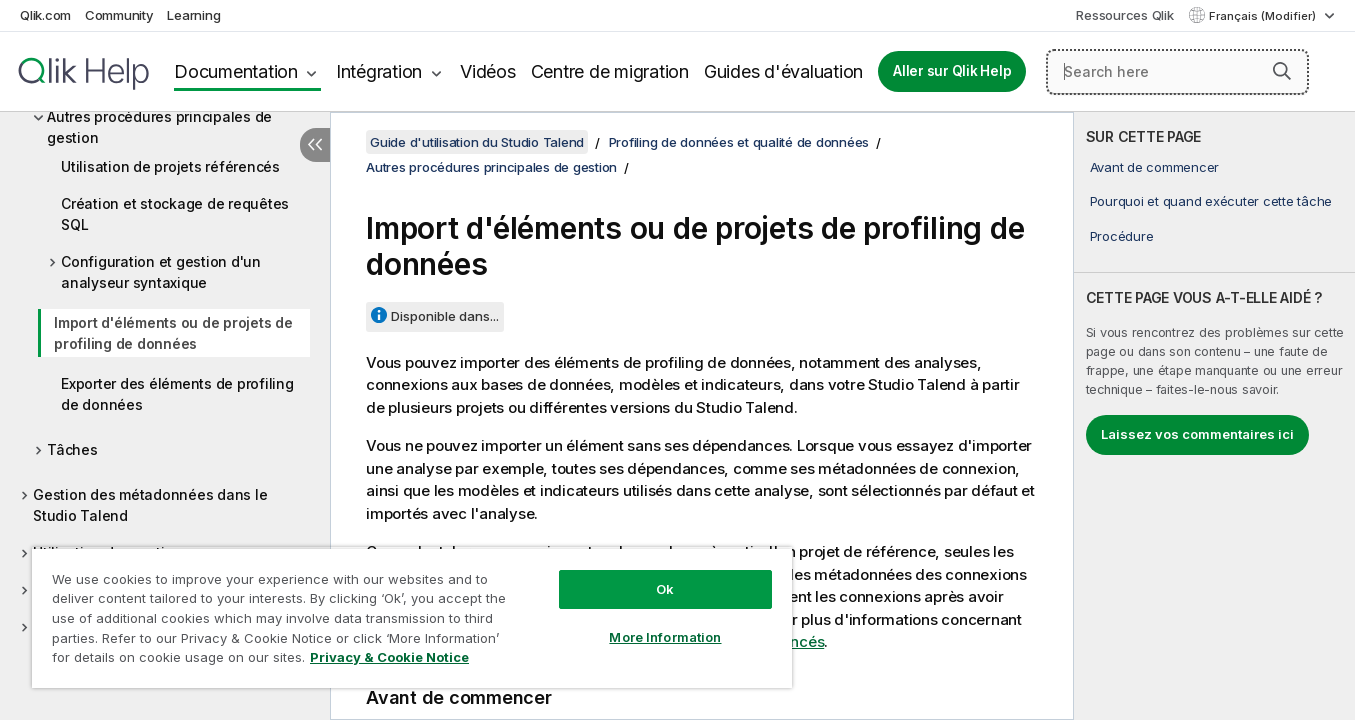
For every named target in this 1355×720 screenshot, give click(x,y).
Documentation (236, 71)
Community (119, 15)
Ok (665, 589)
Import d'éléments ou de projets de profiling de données (173, 333)
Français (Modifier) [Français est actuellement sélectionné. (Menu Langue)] (1264, 16)
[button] (1282, 71)
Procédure (1122, 236)
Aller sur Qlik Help (952, 71)
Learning (193, 15)
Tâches (72, 449)
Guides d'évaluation (783, 71)
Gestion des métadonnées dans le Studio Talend (150, 505)
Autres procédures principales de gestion (159, 127)
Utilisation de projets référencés (170, 166)
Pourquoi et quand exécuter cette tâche (1211, 201)
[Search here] (1177, 72)
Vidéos (488, 71)
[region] (412, 617)
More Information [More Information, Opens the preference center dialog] (665, 637)
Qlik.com (45, 15)
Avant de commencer (1155, 167)
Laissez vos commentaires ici (1197, 434)
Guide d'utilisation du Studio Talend (477, 142)
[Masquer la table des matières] (315, 145)
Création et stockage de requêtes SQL (175, 214)
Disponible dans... (445, 316)
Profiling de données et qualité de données (739, 142)
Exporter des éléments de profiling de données (177, 394)
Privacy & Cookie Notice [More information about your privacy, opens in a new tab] (389, 657)
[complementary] (1214, 416)
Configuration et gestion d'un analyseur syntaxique (161, 272)
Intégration (379, 71)
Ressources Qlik (1124, 15)
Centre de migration (610, 71)
